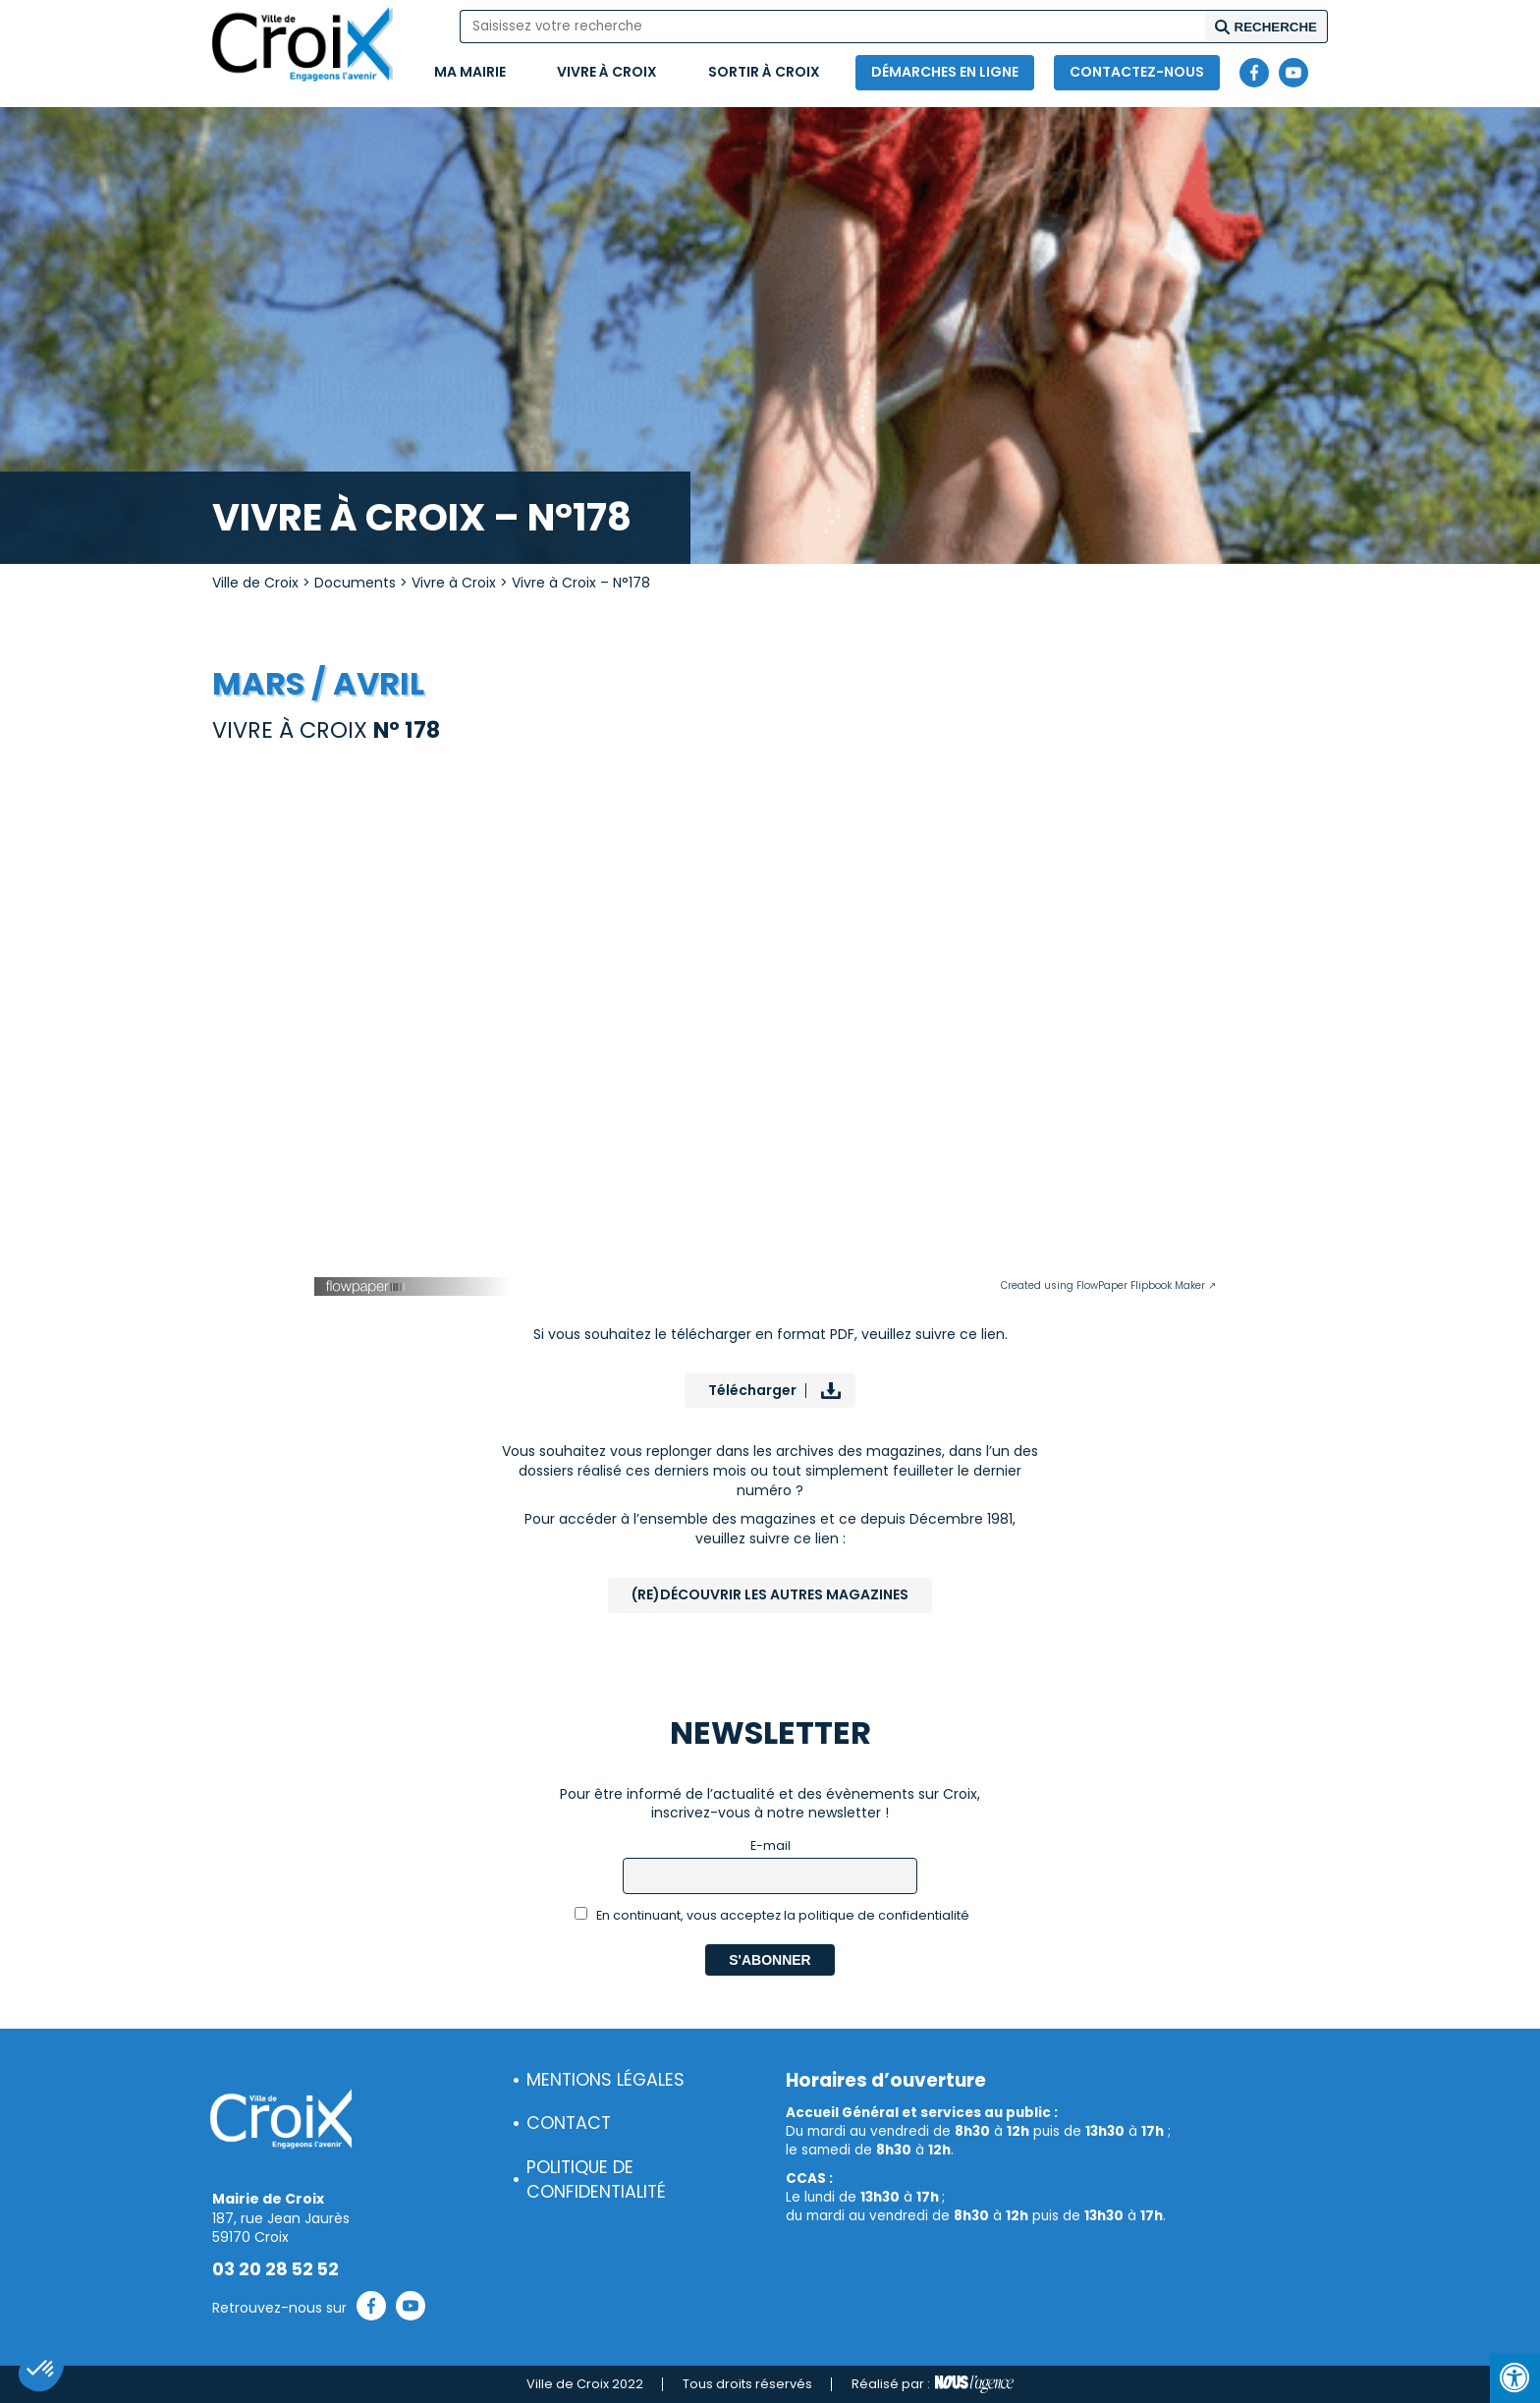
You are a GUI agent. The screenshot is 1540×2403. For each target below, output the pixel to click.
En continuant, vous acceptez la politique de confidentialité (772, 1915)
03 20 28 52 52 (275, 2269)
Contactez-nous (1137, 72)
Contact (568, 2123)
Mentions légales (605, 2080)
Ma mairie (470, 72)
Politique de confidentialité (596, 2179)
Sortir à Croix (764, 72)
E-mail (770, 1845)
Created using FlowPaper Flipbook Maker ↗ (1108, 1285)
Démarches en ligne (944, 72)
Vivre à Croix (607, 72)
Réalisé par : (933, 2384)
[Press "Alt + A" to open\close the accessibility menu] (1515, 2378)
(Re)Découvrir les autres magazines (770, 1594)
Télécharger (752, 1390)
